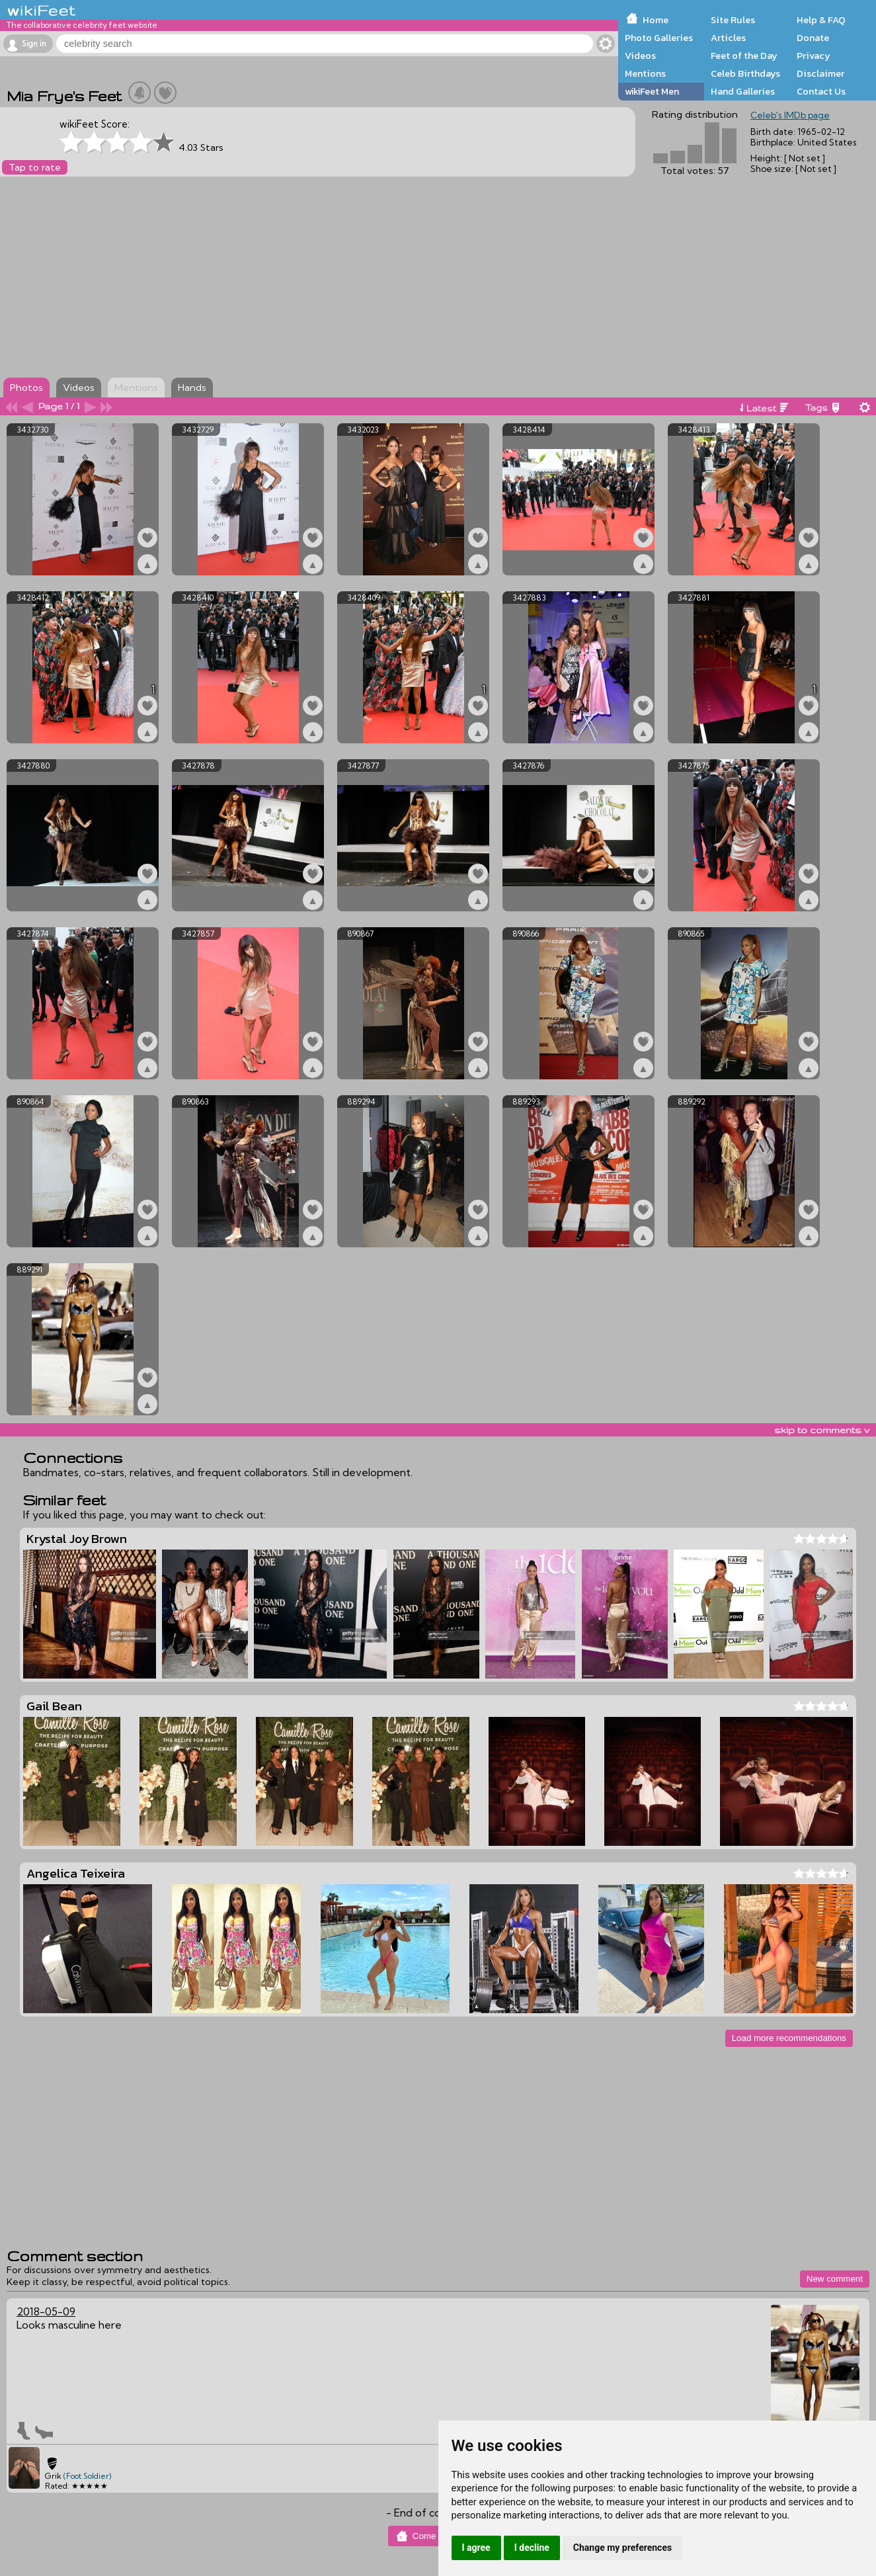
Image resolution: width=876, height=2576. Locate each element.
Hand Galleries (743, 91)
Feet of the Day (744, 55)
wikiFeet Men (652, 91)
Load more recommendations (789, 2038)
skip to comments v (821, 1430)
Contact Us (821, 91)
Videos (640, 55)
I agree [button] (476, 2547)
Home (655, 20)
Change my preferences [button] (622, 2547)
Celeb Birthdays (745, 73)
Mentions (645, 73)
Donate (813, 37)
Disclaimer (820, 73)
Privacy (813, 55)
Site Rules (733, 20)
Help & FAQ (821, 20)
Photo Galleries (659, 37)
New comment (835, 2279)
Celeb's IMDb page (790, 115)
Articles (728, 37)
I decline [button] (531, 2547)
